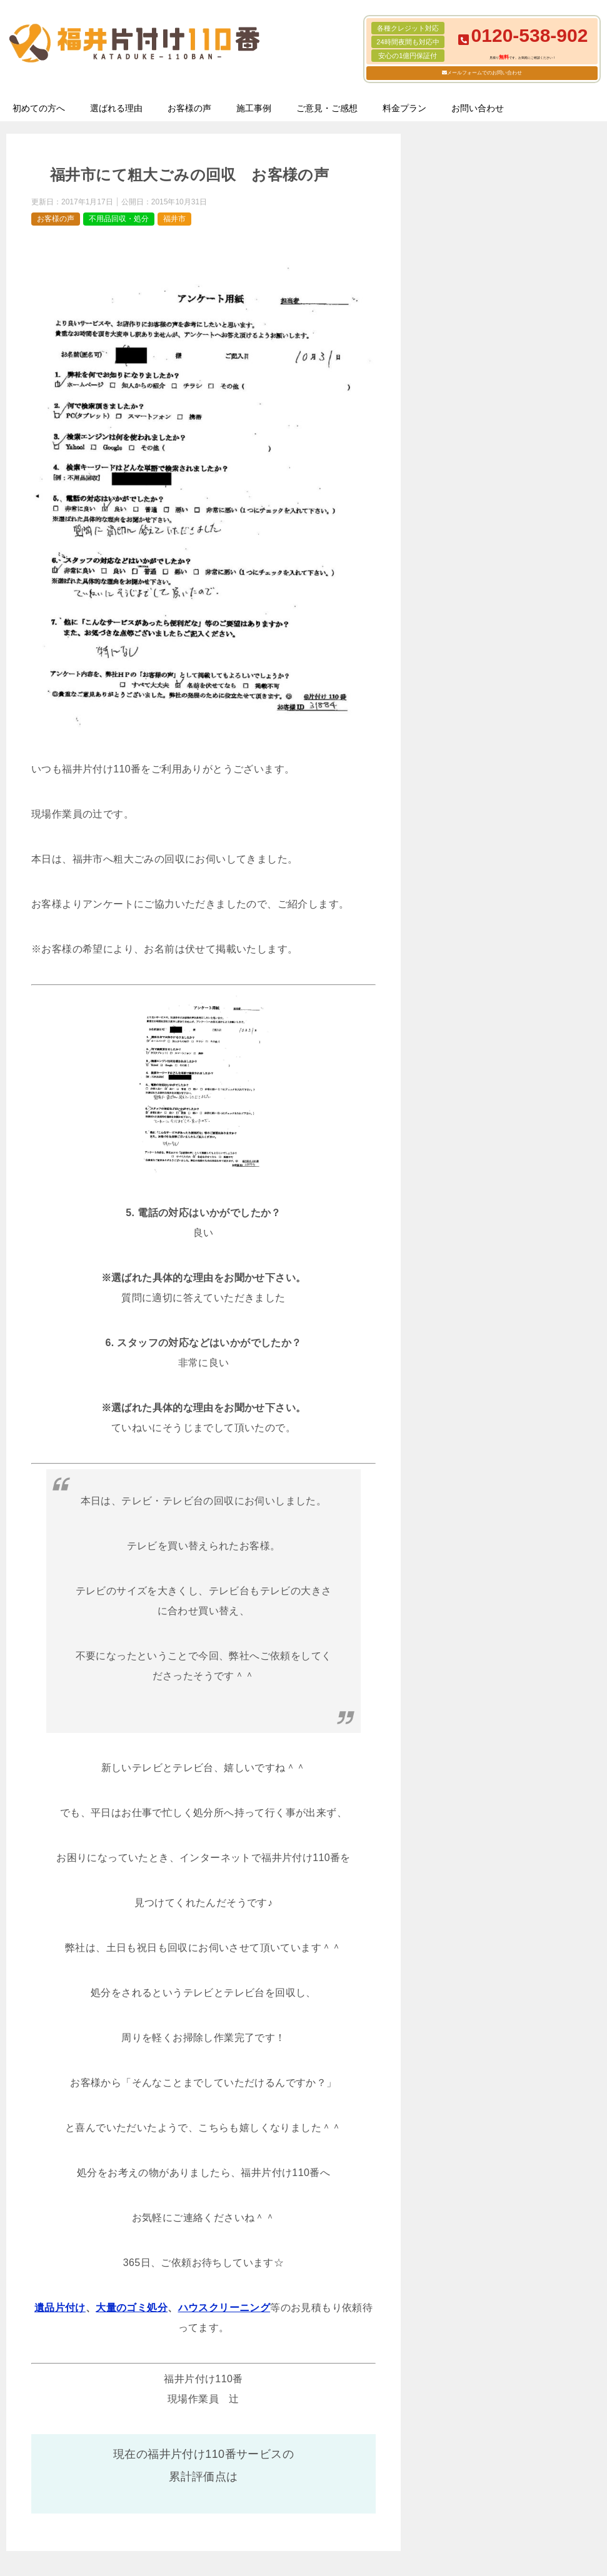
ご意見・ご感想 (327, 108)
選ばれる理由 (116, 108)
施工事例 (253, 108)
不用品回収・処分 (119, 218)
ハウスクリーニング (224, 2307)
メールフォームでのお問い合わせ (484, 73)
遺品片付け (60, 2307)
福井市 (174, 218)
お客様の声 (189, 108)
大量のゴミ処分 (132, 2307)
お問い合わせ (477, 108)
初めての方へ (39, 108)
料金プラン (404, 108)
